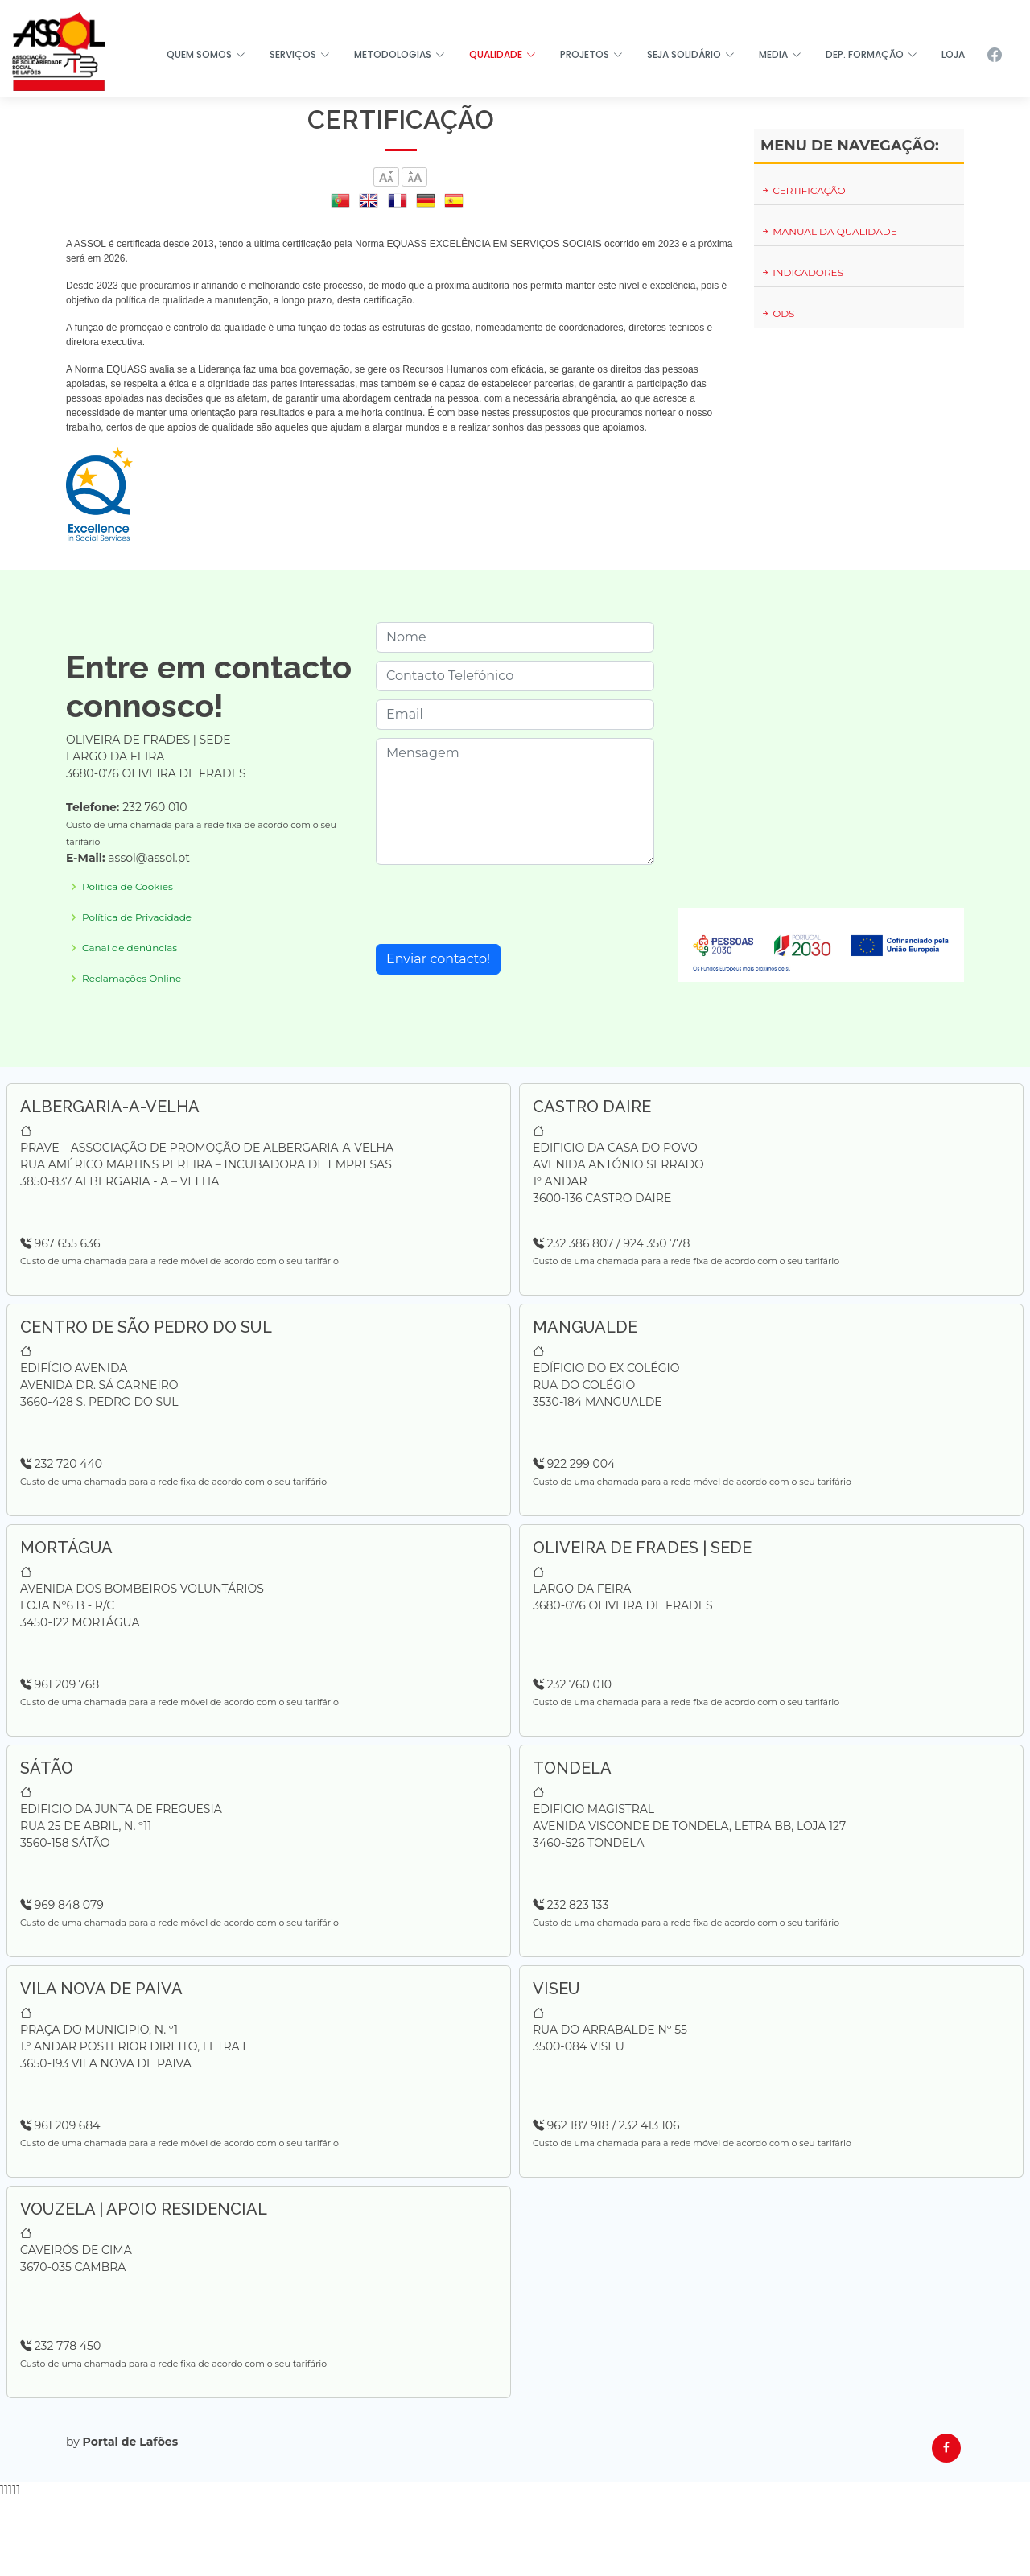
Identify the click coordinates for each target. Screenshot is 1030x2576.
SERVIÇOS (300, 54)
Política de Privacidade (137, 917)
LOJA (953, 54)
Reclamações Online (131, 978)
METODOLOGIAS (399, 54)
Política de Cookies (127, 887)
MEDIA (780, 54)
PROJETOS (591, 54)
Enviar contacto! (438, 959)
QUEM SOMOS (206, 54)
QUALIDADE (502, 54)
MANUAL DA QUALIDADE (828, 231)
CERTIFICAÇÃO (803, 190)
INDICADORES (801, 272)
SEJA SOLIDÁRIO (691, 54)
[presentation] (498, 904)
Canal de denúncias (129, 948)
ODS (777, 313)
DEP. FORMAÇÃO (871, 54)
